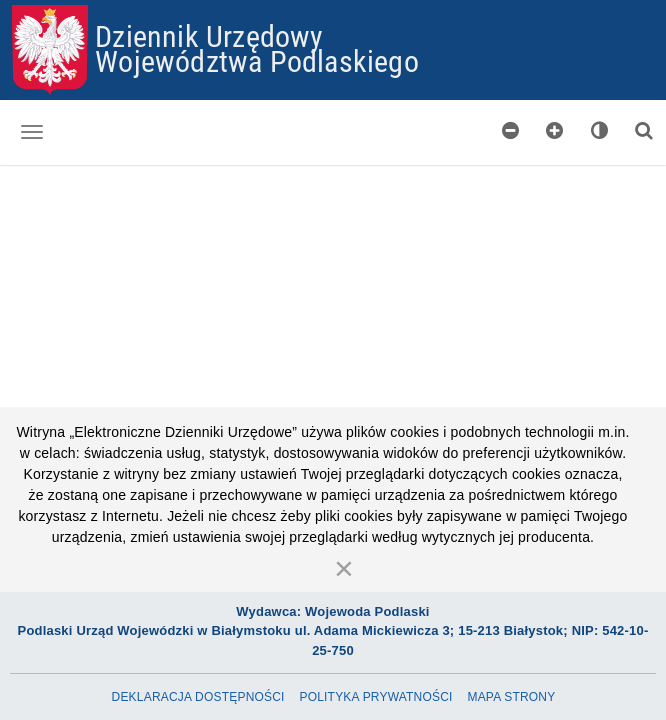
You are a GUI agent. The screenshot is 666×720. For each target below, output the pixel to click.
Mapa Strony (511, 697)
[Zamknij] (344, 568)
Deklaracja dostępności (198, 697)
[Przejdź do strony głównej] (50, 50)
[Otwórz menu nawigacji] (32, 132)
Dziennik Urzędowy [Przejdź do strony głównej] (209, 35)
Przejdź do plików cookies (333, 5)
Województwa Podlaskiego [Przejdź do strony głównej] (257, 60)
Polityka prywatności (375, 697)
